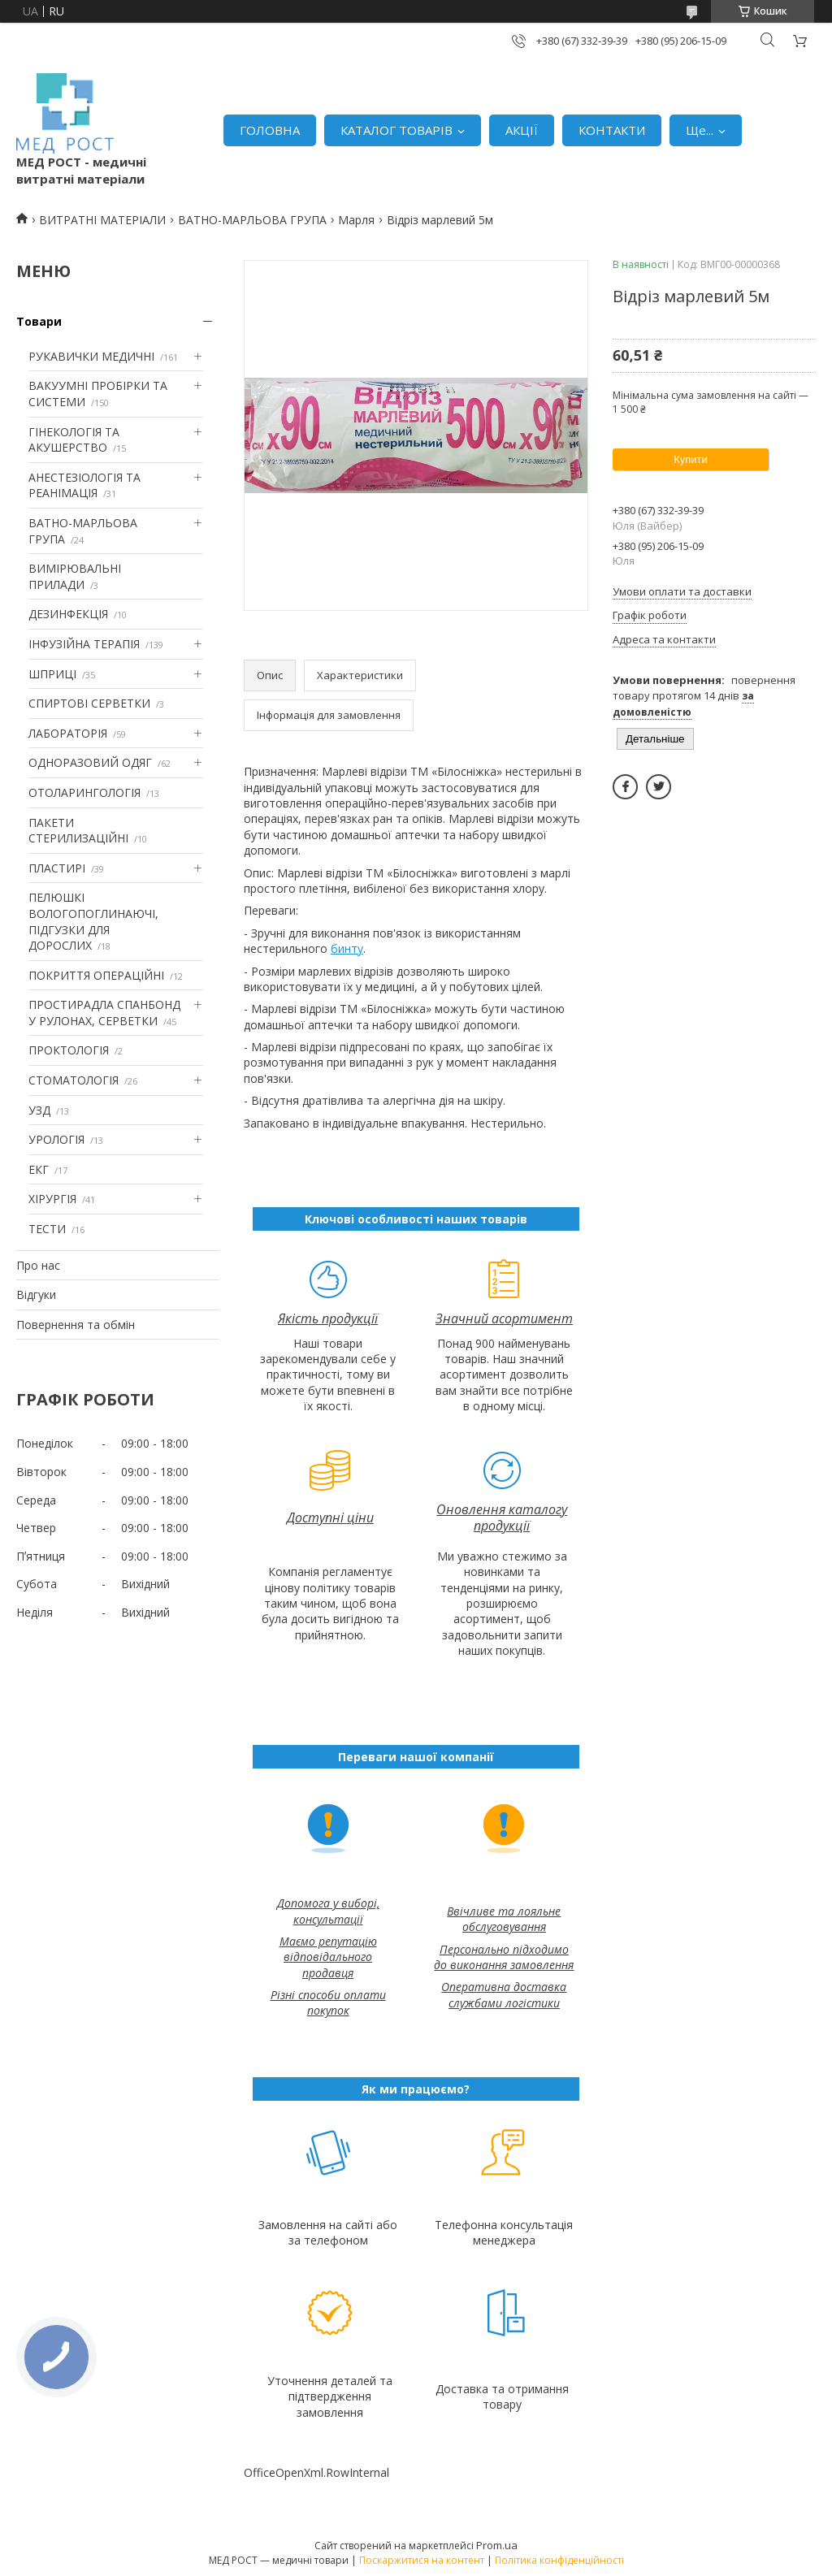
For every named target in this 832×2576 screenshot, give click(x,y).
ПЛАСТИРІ (56, 868)
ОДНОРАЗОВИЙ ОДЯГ (90, 762)
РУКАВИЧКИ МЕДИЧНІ (91, 356)
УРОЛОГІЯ (56, 1139)
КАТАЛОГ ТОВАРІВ (396, 130)
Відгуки (36, 1294)
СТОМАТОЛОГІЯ (73, 1080)
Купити (691, 459)
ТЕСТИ (47, 1228)
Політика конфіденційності (559, 2560)
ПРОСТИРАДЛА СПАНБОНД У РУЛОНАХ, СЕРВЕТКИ (104, 1012)
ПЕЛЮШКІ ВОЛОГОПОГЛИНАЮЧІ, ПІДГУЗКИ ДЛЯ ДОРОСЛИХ (93, 921)
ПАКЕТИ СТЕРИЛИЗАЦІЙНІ (78, 830)
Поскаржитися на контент (421, 2560)
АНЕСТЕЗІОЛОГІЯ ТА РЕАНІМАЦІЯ (84, 485)
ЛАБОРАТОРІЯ (67, 733)
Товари (39, 321)
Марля (356, 219)
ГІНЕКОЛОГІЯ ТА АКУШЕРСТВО (73, 440)
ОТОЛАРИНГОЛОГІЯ (84, 792)
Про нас (38, 1265)
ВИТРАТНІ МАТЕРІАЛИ (102, 219)
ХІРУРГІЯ (52, 1198)
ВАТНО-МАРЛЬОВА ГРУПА (252, 219)
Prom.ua (497, 2545)
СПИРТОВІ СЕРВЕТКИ (89, 703)
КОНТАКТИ (611, 130)
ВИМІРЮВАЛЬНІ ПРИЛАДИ (74, 576)
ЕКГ (38, 1169)
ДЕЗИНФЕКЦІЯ (68, 613)
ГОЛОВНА (270, 130)
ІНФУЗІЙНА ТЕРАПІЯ (84, 644)
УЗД (39, 1110)
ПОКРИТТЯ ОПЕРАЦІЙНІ (96, 975)
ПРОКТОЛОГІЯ (68, 1050)
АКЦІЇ (521, 130)
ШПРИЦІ (52, 674)
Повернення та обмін (75, 1324)
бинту (347, 948)
